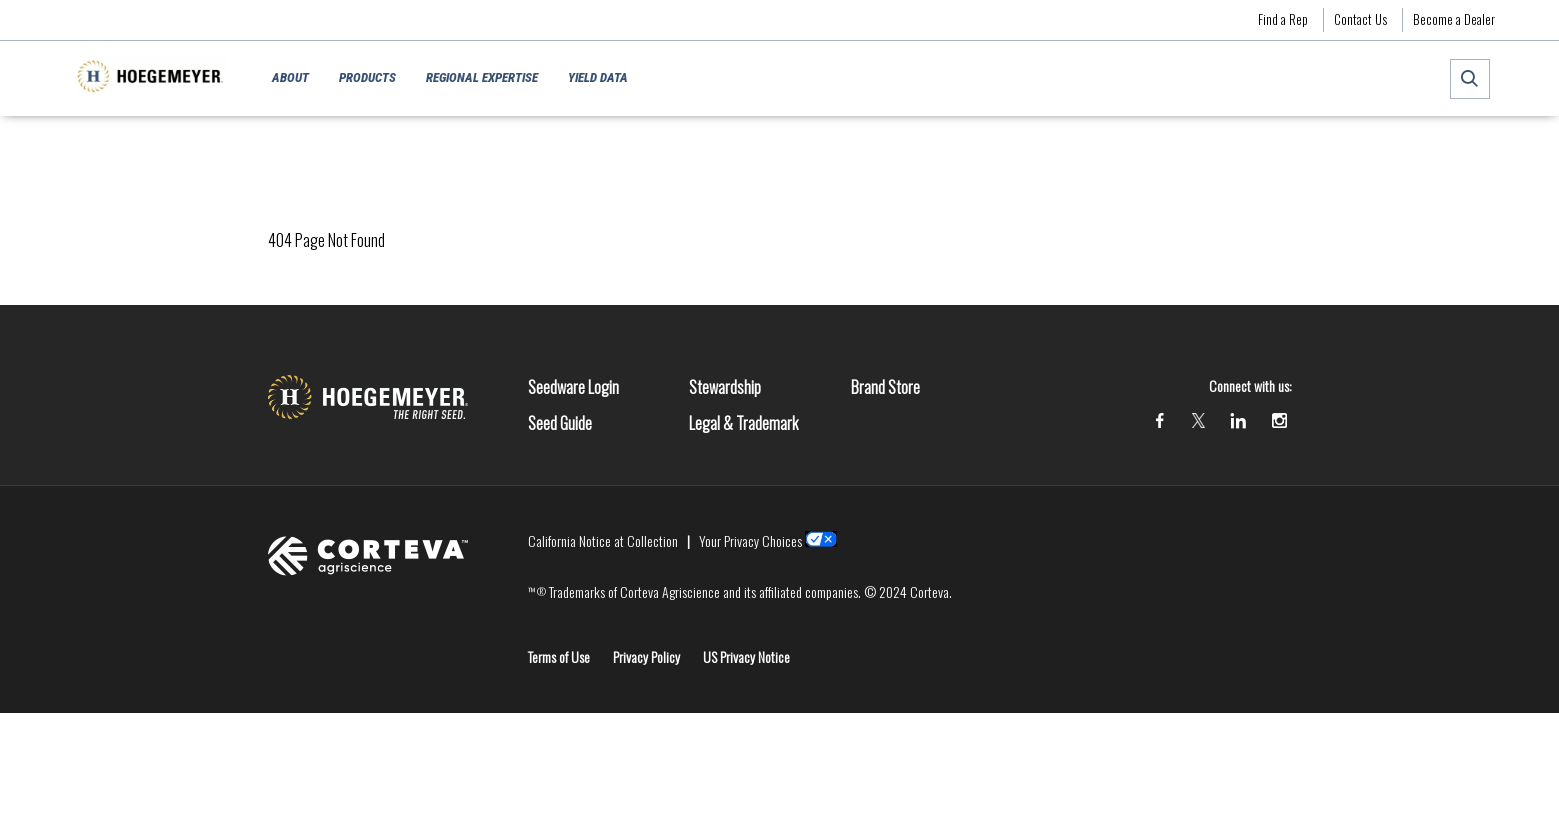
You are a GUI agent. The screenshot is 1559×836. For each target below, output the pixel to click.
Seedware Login (573, 387)
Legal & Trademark (743, 423)
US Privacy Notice (746, 656)
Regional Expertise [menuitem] (482, 77)
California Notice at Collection (603, 540)
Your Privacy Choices (750, 540)
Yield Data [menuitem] (598, 77)
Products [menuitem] (367, 77)
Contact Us (1360, 19)
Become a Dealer (1454, 19)
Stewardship (725, 387)
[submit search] (1470, 79)
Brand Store (885, 387)
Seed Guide (560, 423)
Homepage (294, 145)
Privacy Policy (646, 656)
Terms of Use (559, 656)
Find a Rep (1283, 19)
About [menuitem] (290, 77)
